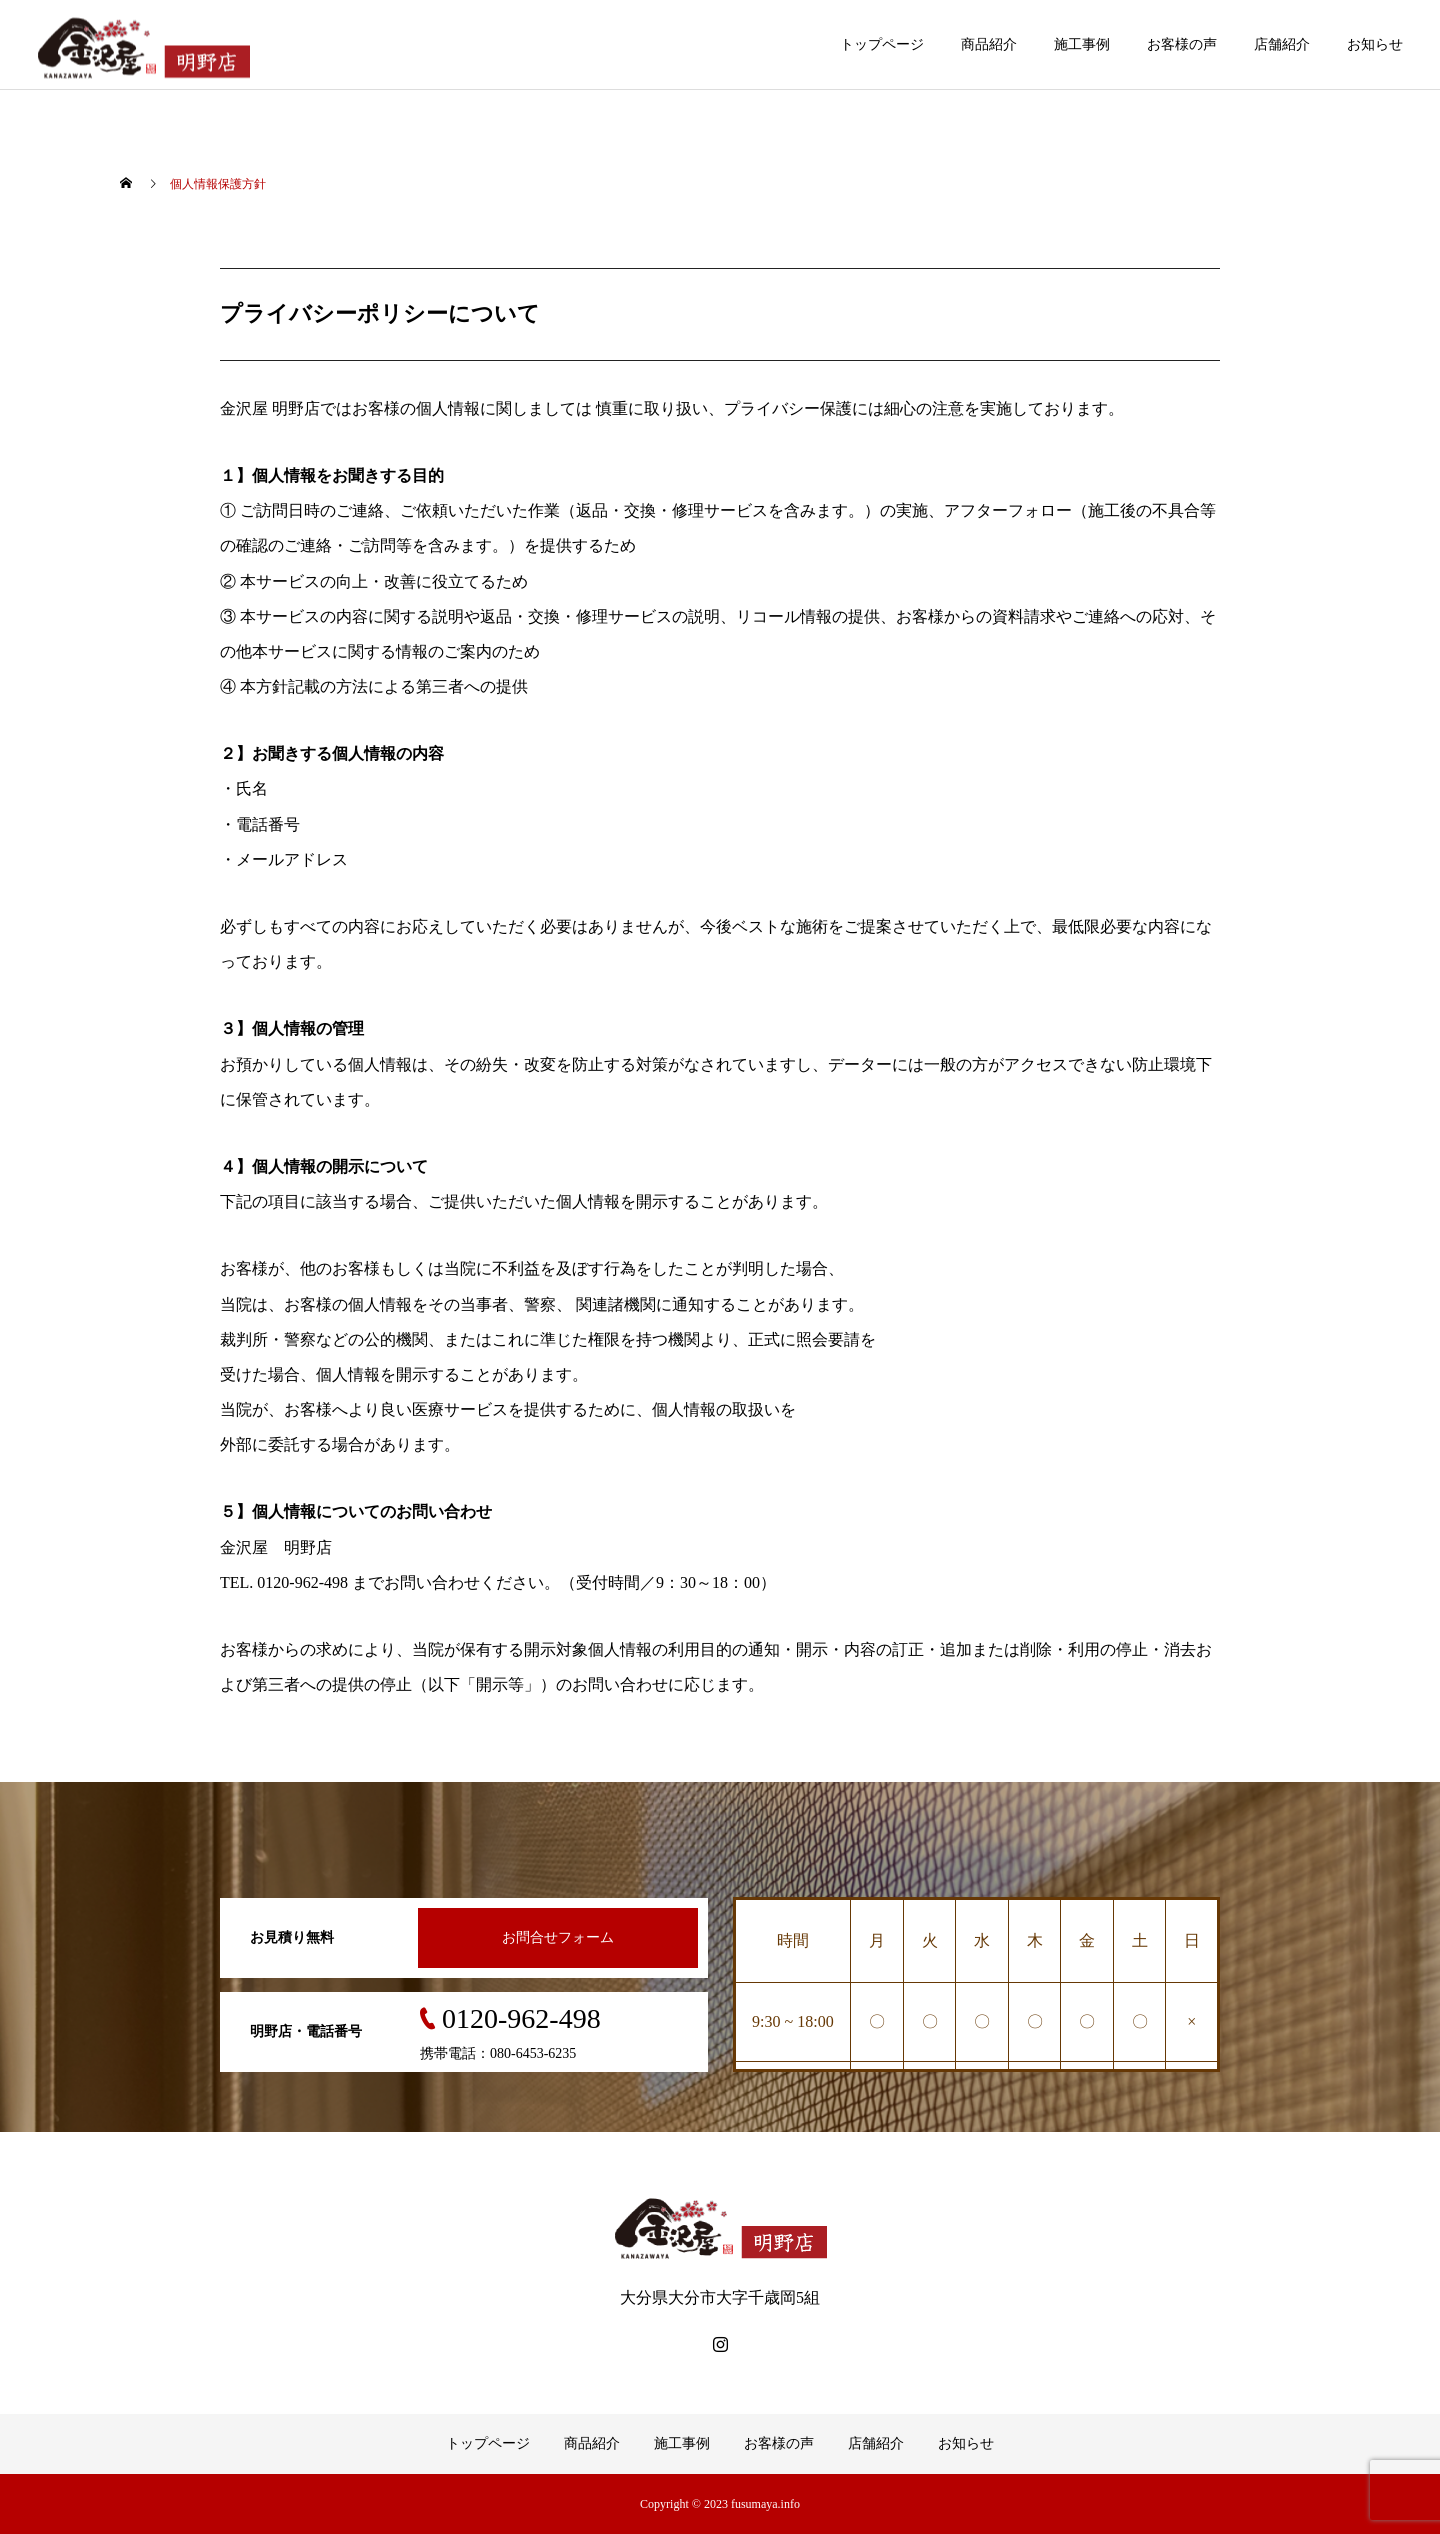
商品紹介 (989, 44)
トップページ (882, 44)
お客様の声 (1182, 44)
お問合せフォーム (558, 1937)
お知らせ (1375, 44)
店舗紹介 (1282, 44)
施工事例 (1082, 44)
